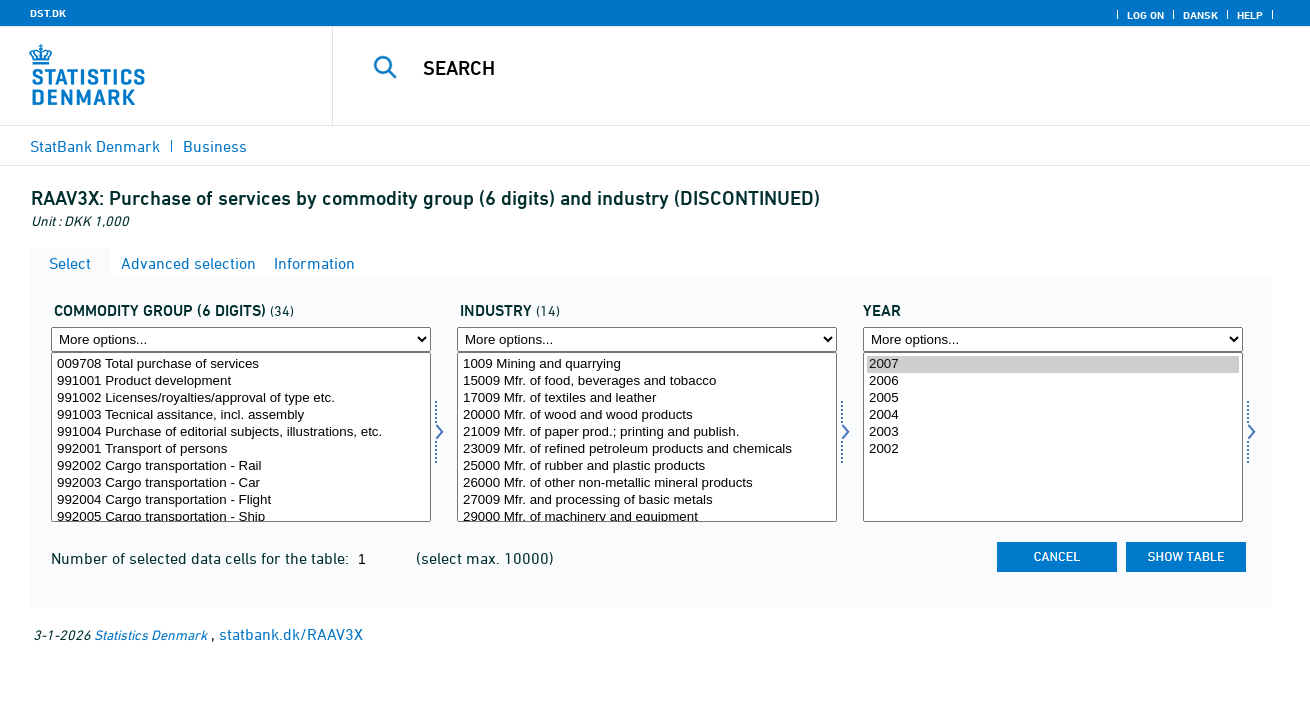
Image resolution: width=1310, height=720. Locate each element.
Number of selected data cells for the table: (202, 558)
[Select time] (1053, 437)
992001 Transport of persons (241, 449)
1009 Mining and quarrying (647, 364)
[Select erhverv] (647, 437)
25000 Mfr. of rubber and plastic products (647, 466)
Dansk (1200, 15)
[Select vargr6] (241, 437)
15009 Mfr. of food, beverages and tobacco (647, 381)
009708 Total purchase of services (241, 364)
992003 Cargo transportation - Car (241, 483)
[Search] (800, 68)
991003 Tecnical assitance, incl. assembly (241, 415)
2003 (1053, 432)
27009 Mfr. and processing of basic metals (647, 500)
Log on (1145, 15)
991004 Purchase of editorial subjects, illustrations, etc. (241, 432)
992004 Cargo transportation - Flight (241, 500)
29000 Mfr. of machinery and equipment (647, 517)
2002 (1053, 449)
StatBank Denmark (95, 146)
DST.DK (48, 13)
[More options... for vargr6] (241, 339)
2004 (1053, 415)
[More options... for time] (1053, 339)
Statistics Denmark (150, 634)
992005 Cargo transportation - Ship (241, 517)
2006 (1053, 381)
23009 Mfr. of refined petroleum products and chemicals (647, 449)
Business (215, 146)
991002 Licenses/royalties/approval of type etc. (241, 398)
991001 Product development (241, 381)
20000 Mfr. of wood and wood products (647, 415)
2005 (1053, 398)
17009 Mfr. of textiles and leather (647, 398)
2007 (1053, 364)
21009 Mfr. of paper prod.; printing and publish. (647, 432)
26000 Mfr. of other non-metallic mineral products (647, 483)
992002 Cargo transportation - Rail (241, 466)
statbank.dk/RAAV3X (291, 634)
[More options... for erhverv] (647, 339)
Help (1250, 15)
